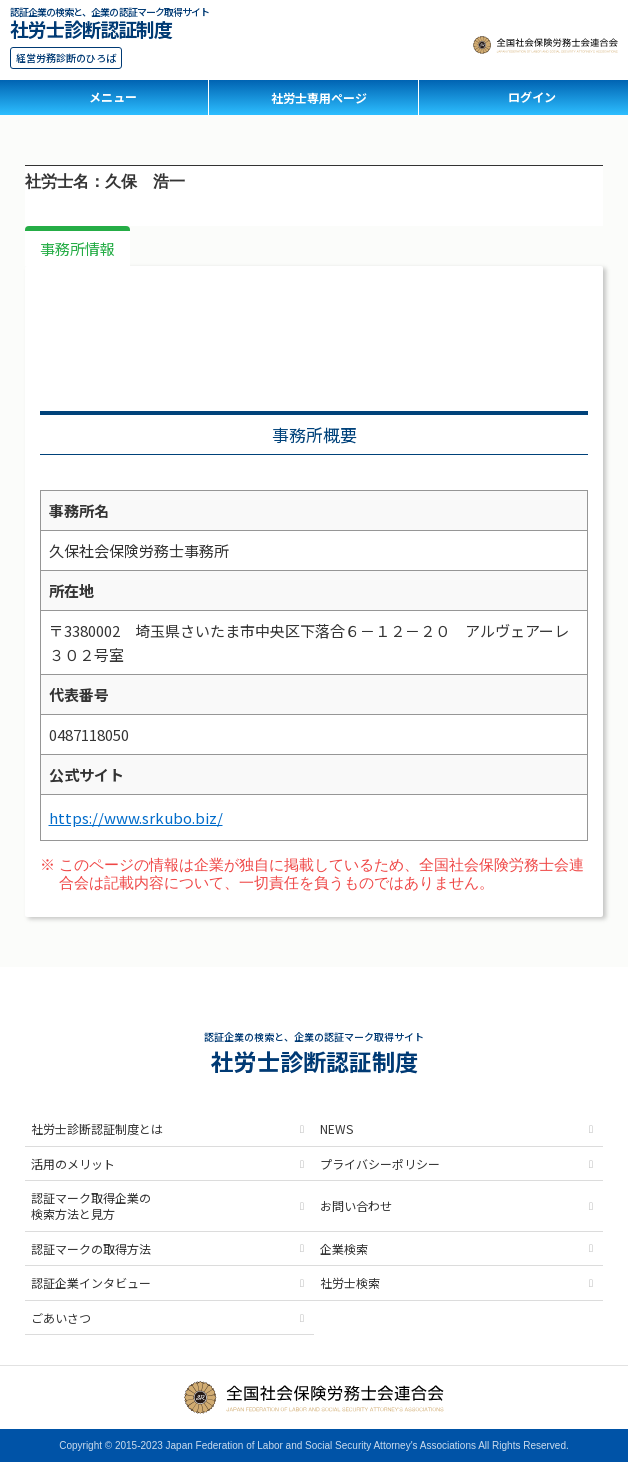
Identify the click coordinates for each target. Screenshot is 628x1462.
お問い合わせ (356, 1205)
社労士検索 (350, 1282)
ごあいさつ (61, 1317)
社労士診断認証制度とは (97, 1128)
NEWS (336, 1128)
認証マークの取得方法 (91, 1248)
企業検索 (344, 1248)
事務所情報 (77, 248)
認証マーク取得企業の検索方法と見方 (91, 1205)
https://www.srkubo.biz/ (136, 817)
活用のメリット (73, 1163)
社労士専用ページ (319, 97)
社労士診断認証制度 (91, 26)
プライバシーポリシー (380, 1163)
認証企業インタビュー (91, 1282)
